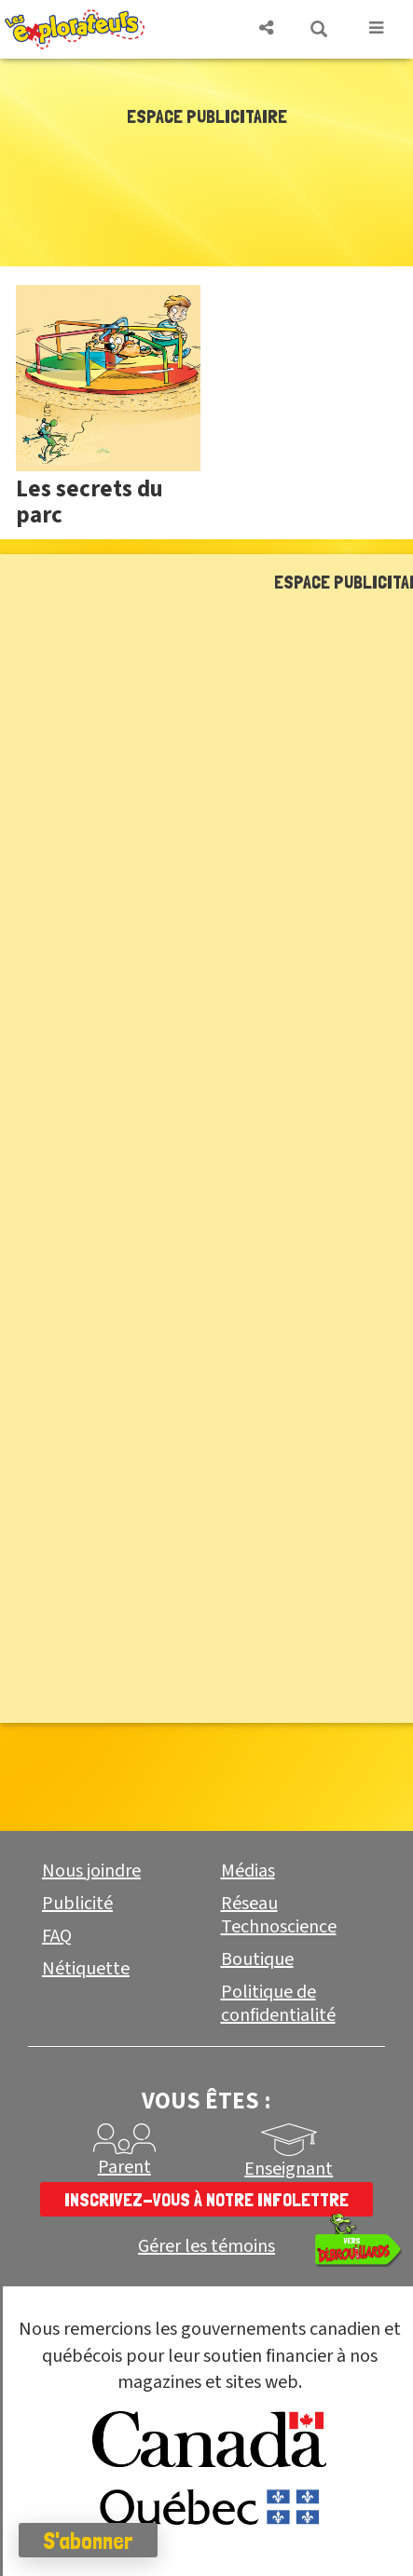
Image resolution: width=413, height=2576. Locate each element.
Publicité (77, 1904)
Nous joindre (91, 1871)
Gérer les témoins (206, 2246)
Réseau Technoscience (279, 1915)
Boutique (257, 1959)
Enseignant (288, 2169)
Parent (124, 2167)
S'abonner (88, 2541)
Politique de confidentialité (278, 2003)
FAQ (57, 1936)
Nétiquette (86, 1969)
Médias (248, 1871)
